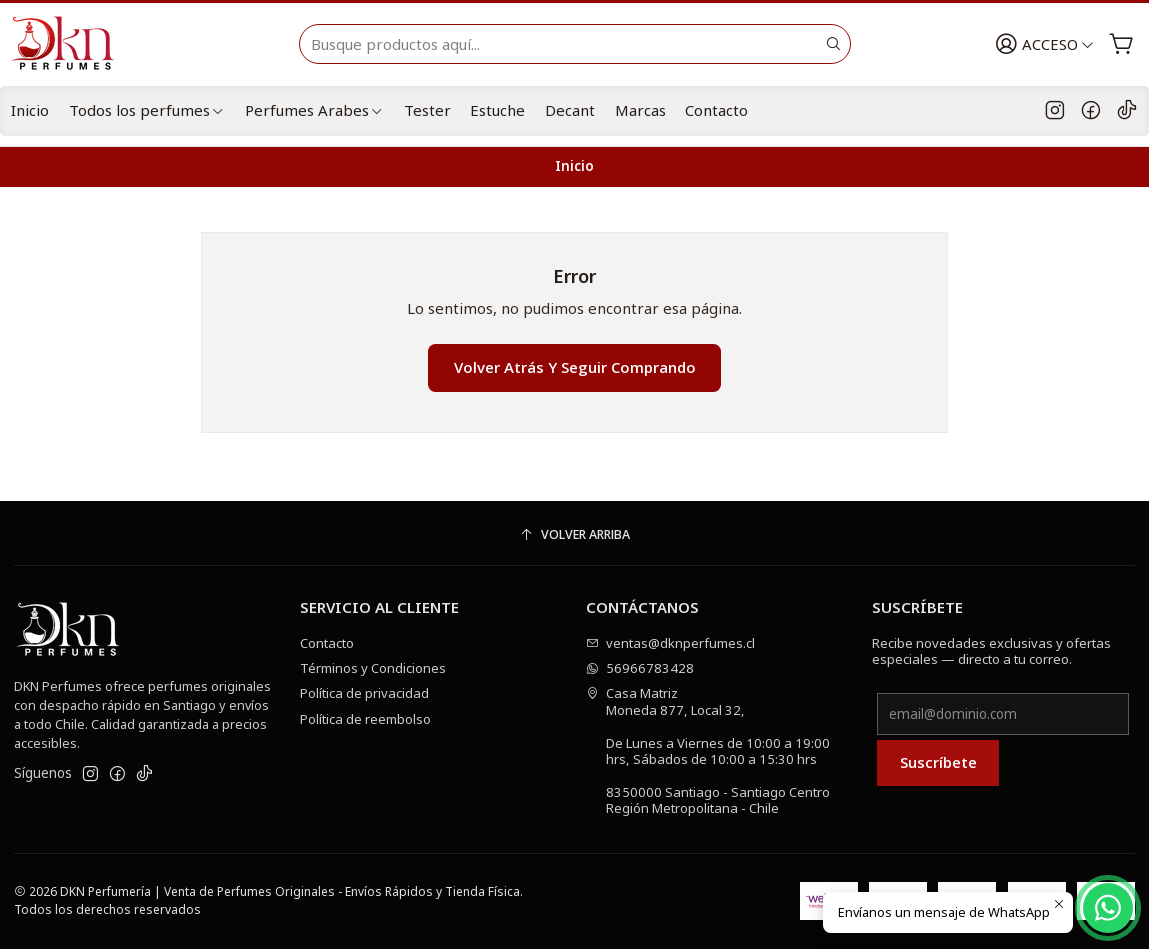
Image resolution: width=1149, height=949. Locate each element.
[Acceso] (1045, 44)
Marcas (640, 110)
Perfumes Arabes (314, 110)
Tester (427, 110)
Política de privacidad (364, 693)
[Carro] (1121, 44)
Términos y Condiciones (373, 668)
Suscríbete (938, 762)
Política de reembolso (365, 719)
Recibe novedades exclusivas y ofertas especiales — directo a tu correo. (991, 651)
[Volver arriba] (574, 535)
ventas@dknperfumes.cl (671, 643)
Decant (570, 110)
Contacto (716, 110)
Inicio (30, 110)
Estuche (497, 110)
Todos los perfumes (147, 110)
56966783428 (640, 668)
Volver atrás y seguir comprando (575, 367)
